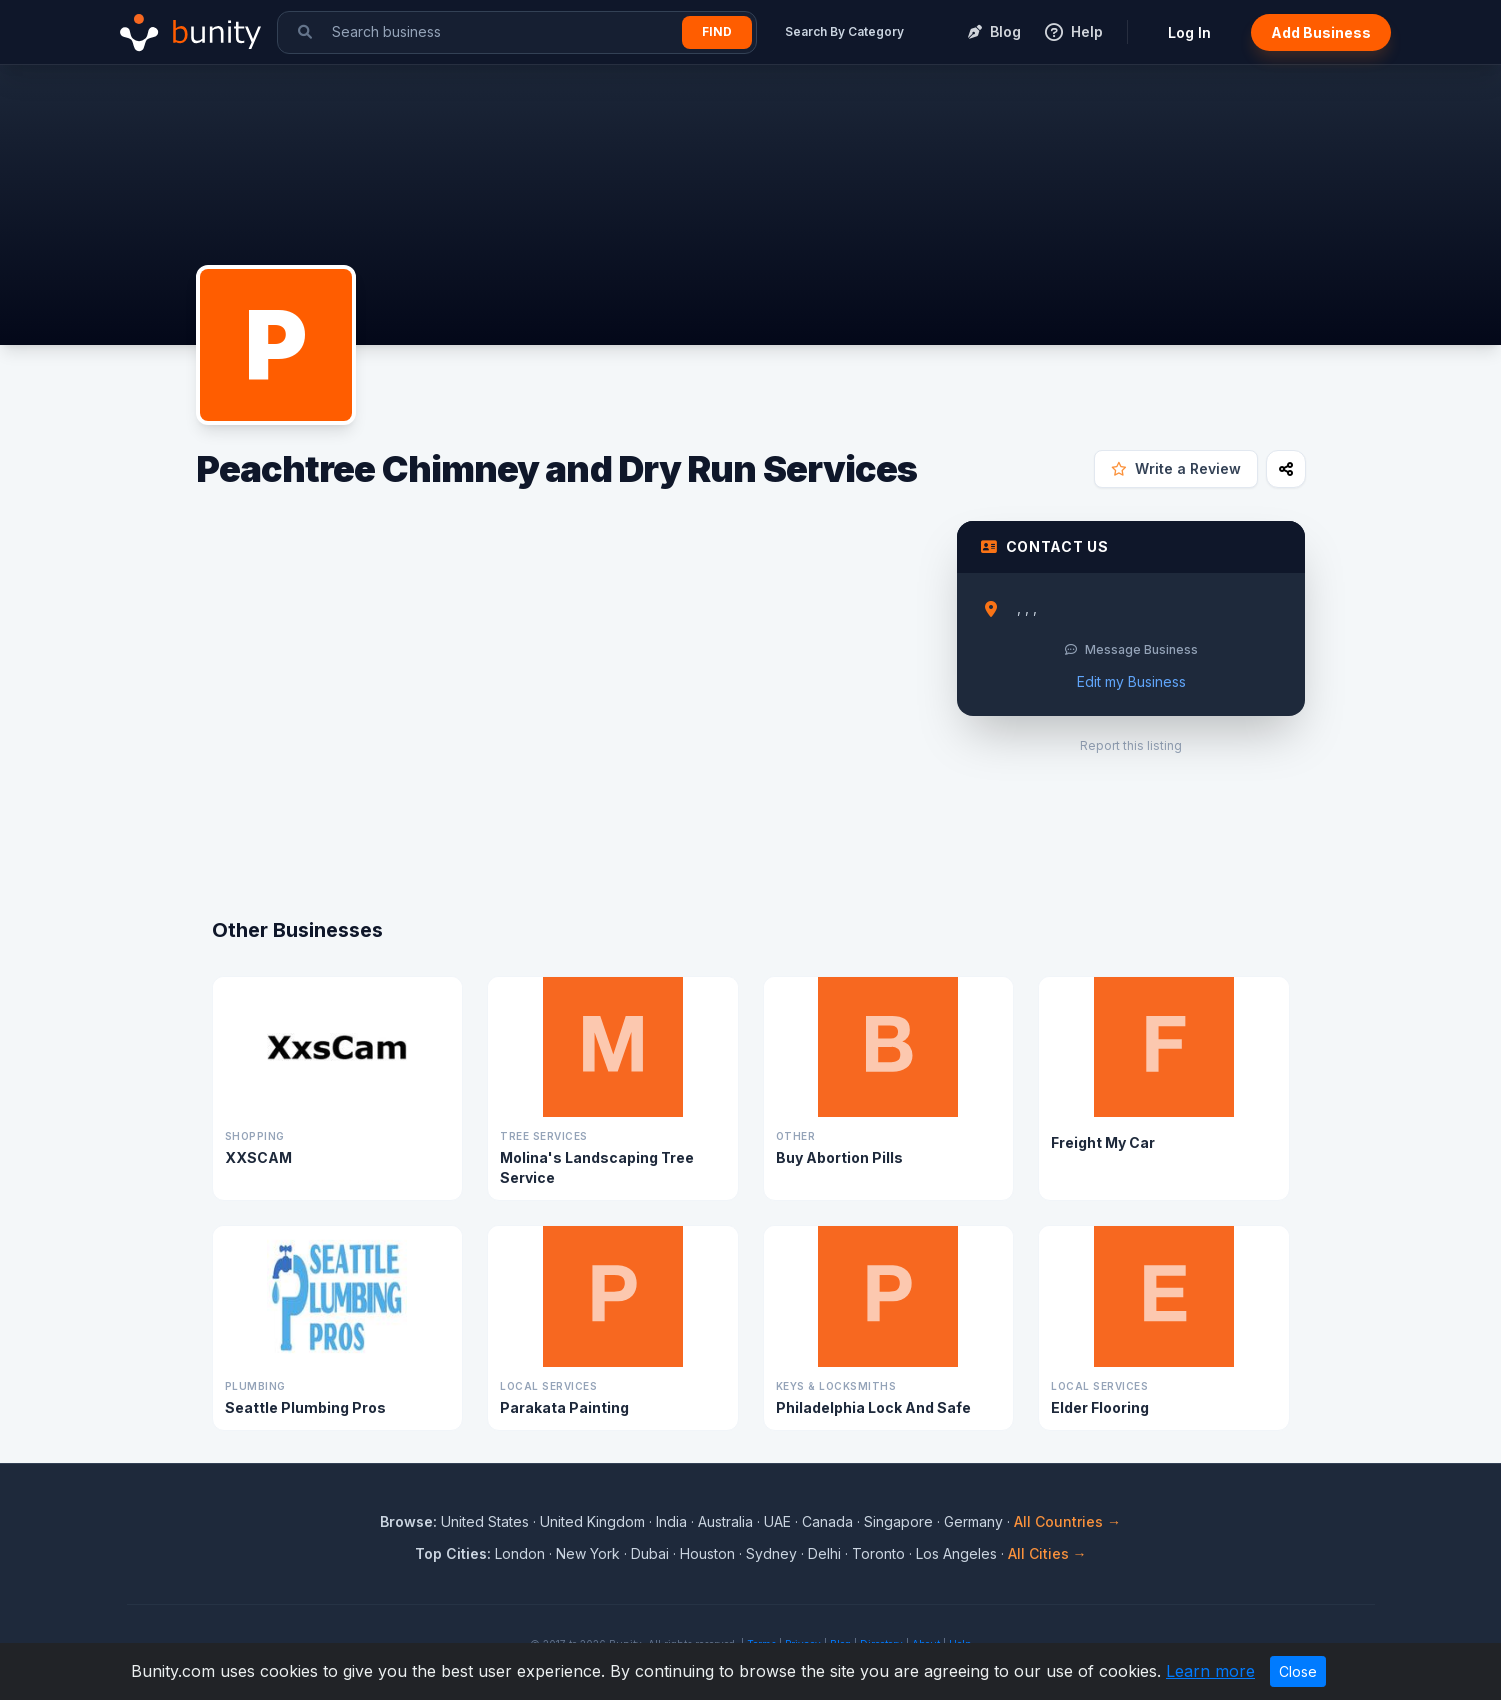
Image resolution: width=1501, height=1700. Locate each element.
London (520, 1553)
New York (588, 1553)
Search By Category (844, 31)
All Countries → (1067, 1521)
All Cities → (1047, 1553)
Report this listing (1131, 745)
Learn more (1210, 1671)
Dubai (650, 1553)
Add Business (1321, 32)
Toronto (878, 1553)
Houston (707, 1553)
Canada (827, 1521)
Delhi (824, 1553)
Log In (1189, 32)
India (671, 1521)
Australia (725, 1521)
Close (1298, 1671)
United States (485, 1521)
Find (717, 31)
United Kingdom (592, 1521)
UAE (777, 1521)
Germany (973, 1521)
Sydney (771, 1553)
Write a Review (1176, 468)
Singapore (898, 1521)
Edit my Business (1131, 681)
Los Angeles (956, 1553)
